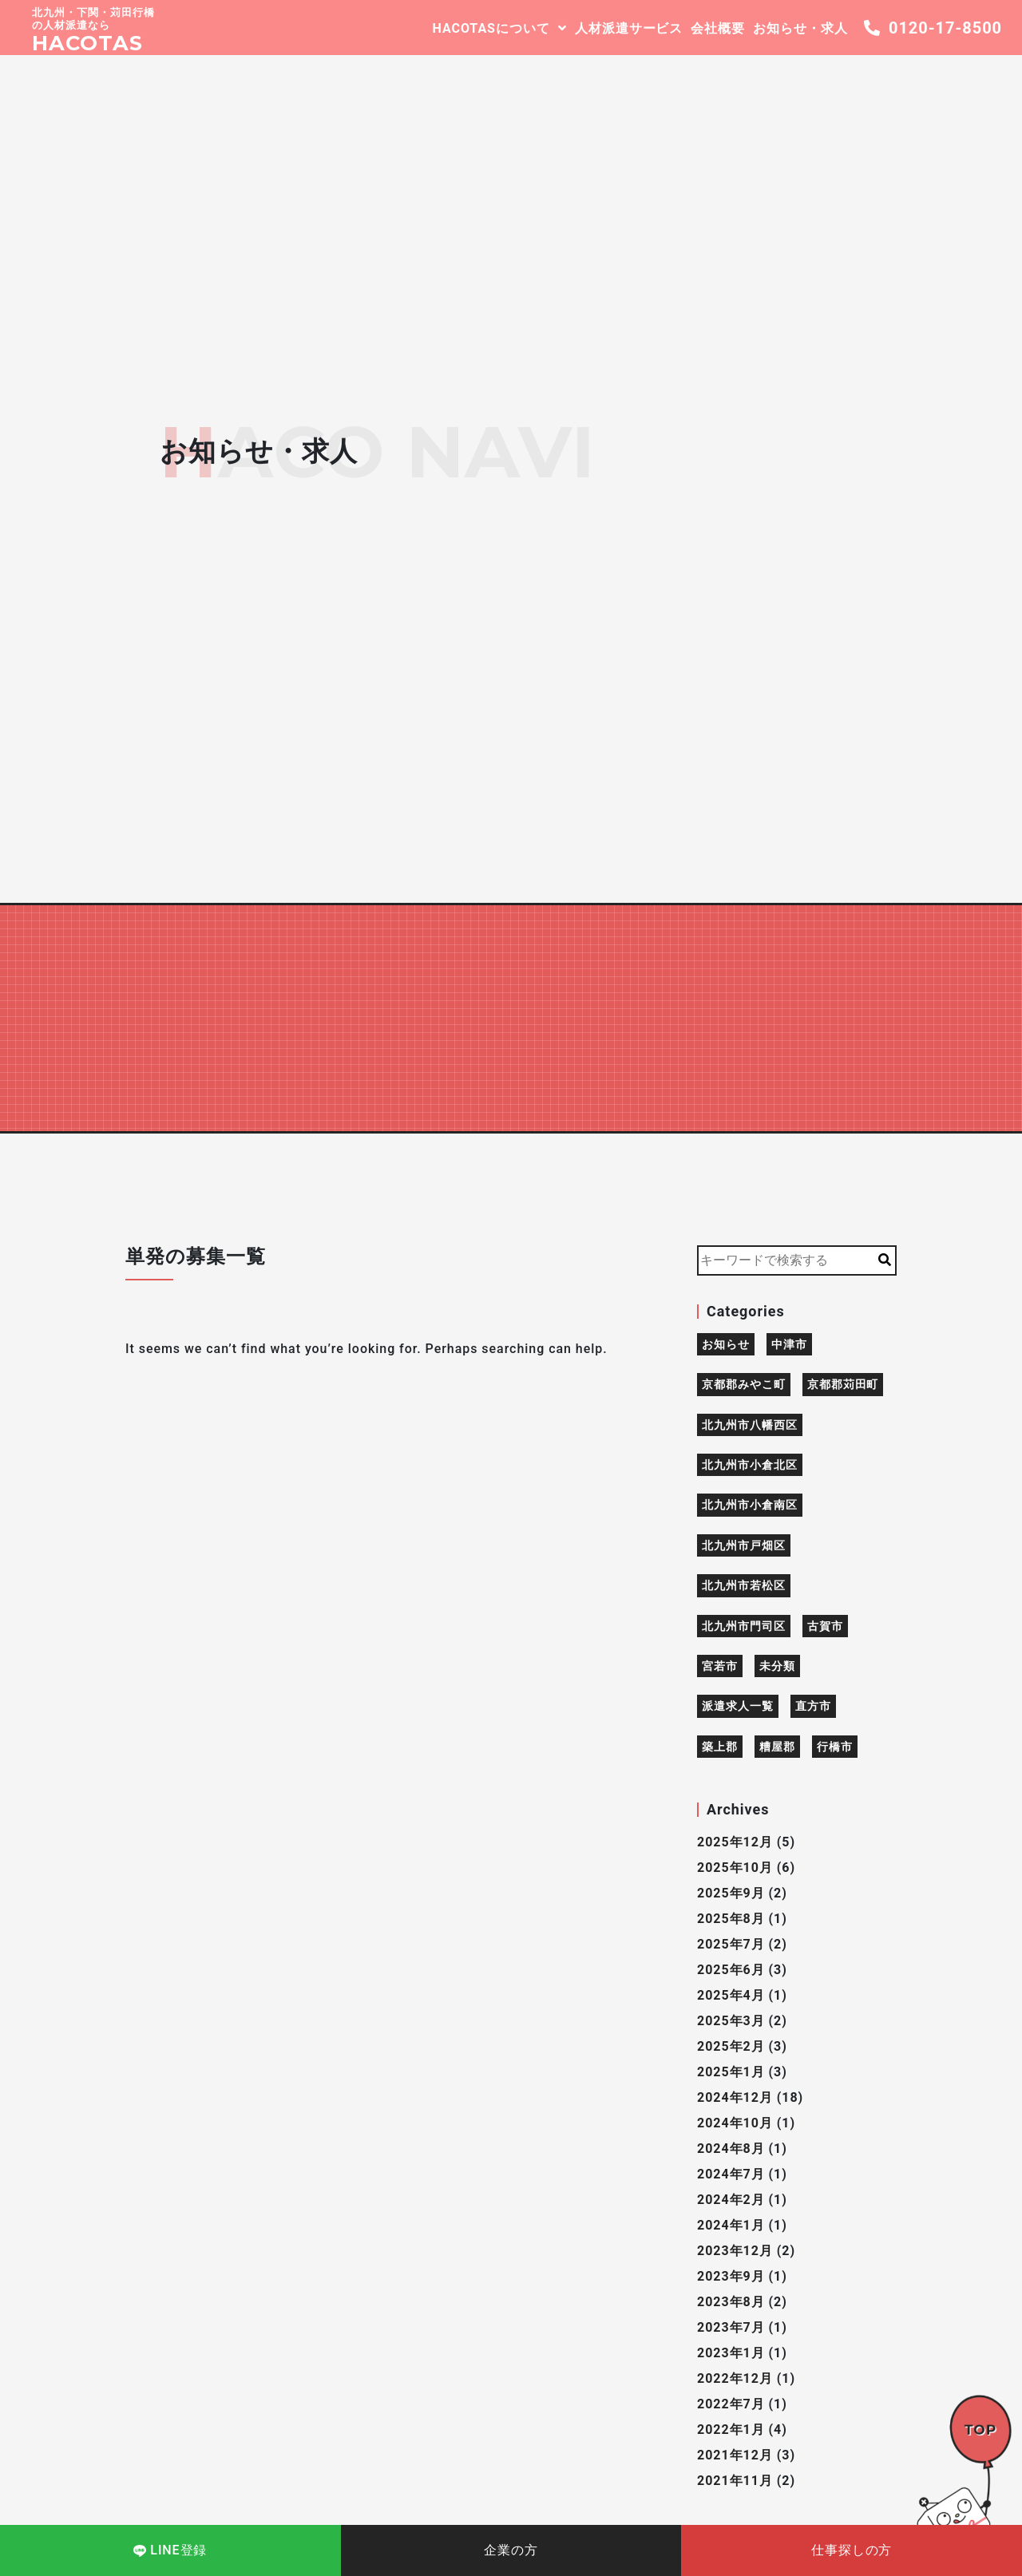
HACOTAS (87, 42)
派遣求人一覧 (738, 1706)
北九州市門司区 (744, 1626)
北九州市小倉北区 (750, 1464)
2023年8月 (731, 2301)
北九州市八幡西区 (750, 1425)
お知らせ (726, 1344)
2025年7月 (731, 1944)
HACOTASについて (490, 28)
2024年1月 (731, 2225)
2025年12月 (735, 1842)
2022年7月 (731, 2404)
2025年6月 (731, 1969)
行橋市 (835, 1746)
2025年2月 (731, 2046)
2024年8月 (731, 2148)
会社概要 (718, 28)
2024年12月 (735, 2097)
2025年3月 (731, 2020)
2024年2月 (731, 2199)
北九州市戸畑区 (744, 1545)
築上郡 (720, 1746)
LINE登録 (170, 2550)
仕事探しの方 (851, 2550)
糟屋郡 (777, 1746)
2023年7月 (731, 2327)
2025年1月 (731, 2071)
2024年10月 (735, 2123)
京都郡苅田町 (843, 1384)
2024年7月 (731, 2174)
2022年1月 (731, 2429)
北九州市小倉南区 (750, 1504)
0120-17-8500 (933, 28)
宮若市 (720, 1666)
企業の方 (511, 2550)
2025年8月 (731, 1918)
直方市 (813, 1706)
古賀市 (825, 1626)
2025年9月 (731, 1893)
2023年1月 (731, 2352)
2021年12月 (735, 2455)
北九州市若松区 (744, 1585)
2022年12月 (735, 2378)
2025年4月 (731, 1995)
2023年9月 (731, 2276)
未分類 (777, 1666)
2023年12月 (735, 2250)
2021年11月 (735, 2480)
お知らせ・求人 (800, 28)
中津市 (789, 1344)
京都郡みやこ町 (744, 1384)
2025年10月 (735, 1867)
